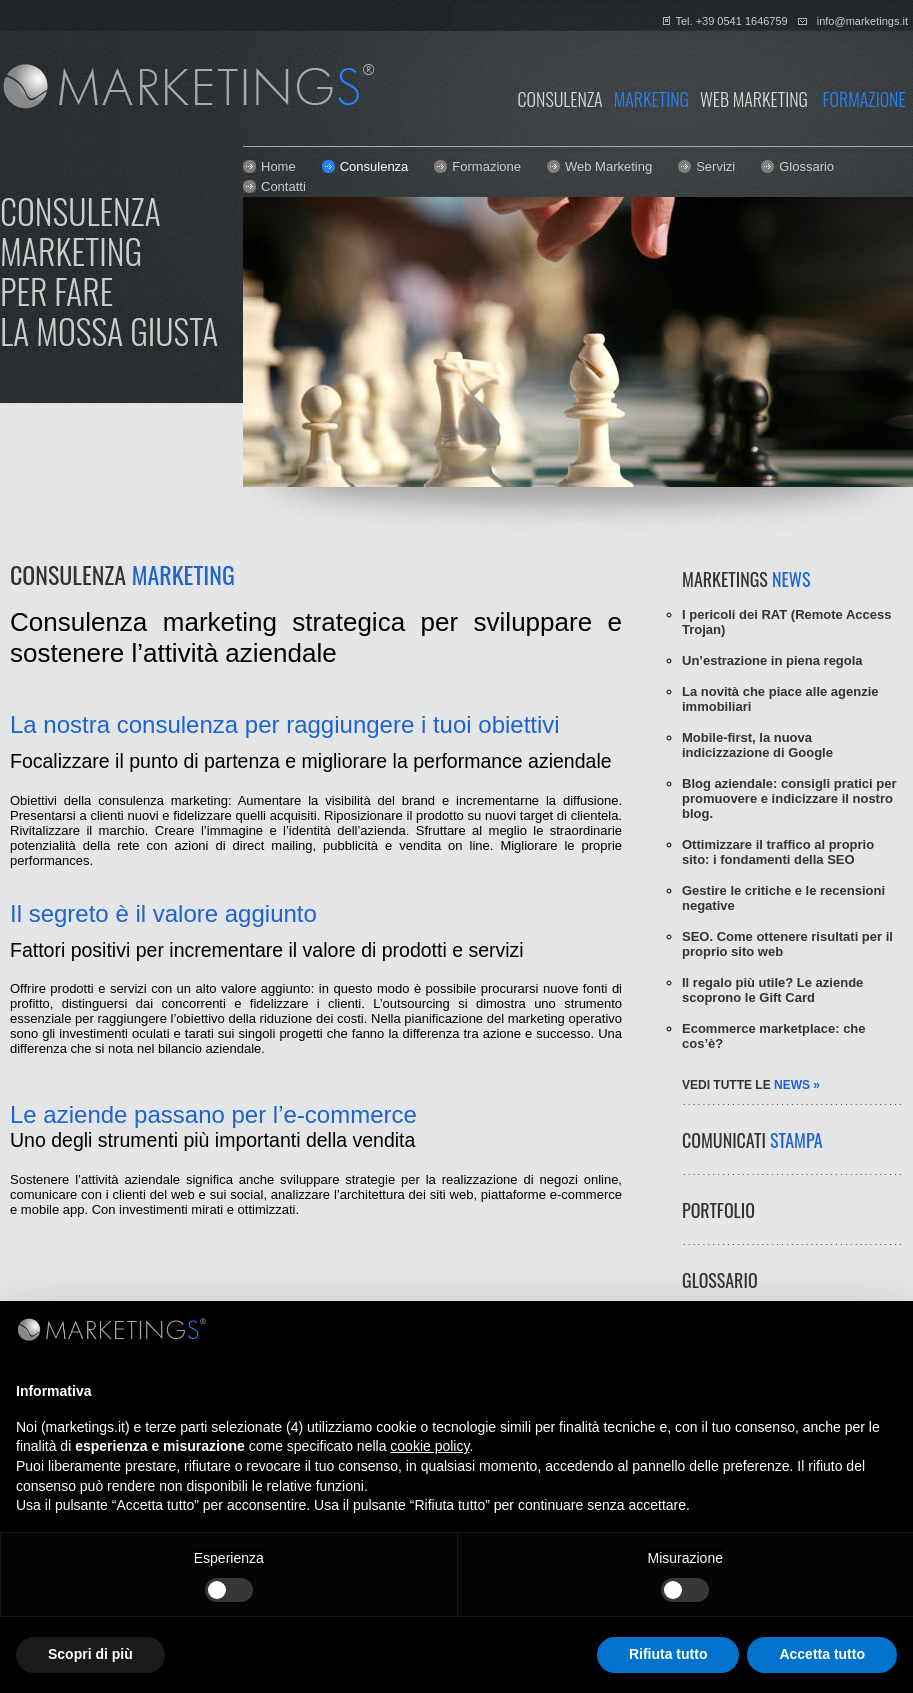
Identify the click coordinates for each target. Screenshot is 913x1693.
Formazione (486, 166)
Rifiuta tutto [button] (668, 1654)
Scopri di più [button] (90, 1654)
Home (278, 166)
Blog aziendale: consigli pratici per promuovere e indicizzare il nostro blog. (789, 798)
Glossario (806, 166)
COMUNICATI (752, 1140)
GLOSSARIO (720, 1280)
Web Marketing (608, 166)
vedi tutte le (751, 1085)
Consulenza (374, 166)
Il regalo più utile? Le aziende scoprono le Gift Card (772, 990)
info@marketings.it (862, 21)
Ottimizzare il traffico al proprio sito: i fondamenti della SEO (778, 852)
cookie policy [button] (429, 1446)
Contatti (283, 186)
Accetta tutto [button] (822, 1654)
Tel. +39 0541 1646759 (731, 21)
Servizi (715, 166)
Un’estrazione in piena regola (772, 660)
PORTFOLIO (718, 1210)
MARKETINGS (746, 579)
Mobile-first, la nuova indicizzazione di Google (757, 745)
